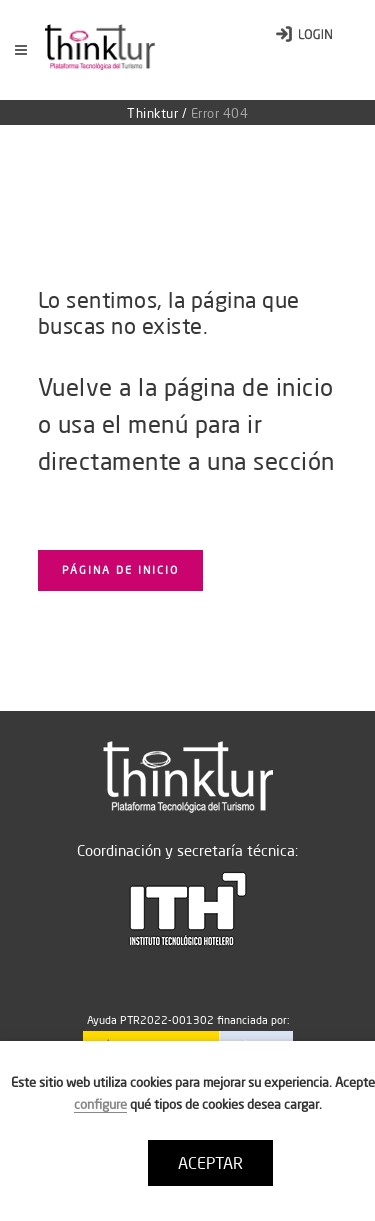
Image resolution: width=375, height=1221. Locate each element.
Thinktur (152, 113)
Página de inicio (120, 570)
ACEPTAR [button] (210, 1163)
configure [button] (100, 1104)
